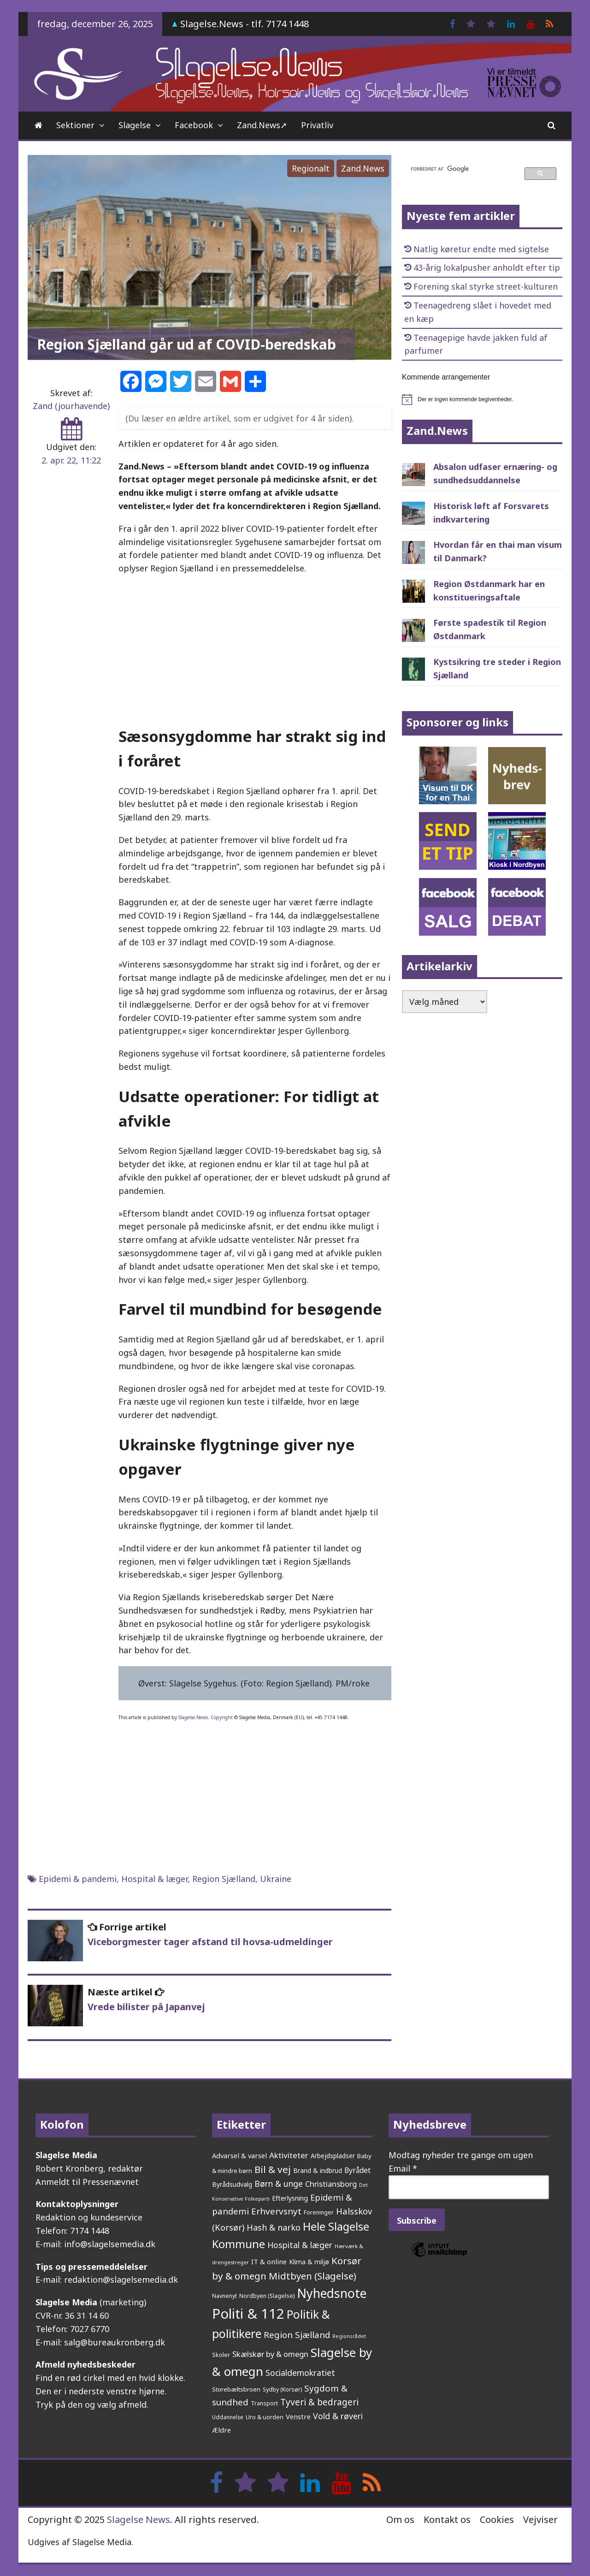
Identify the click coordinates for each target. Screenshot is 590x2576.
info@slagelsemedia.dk (109, 2244)
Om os (400, 2519)
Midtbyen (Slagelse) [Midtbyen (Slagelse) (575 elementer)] (312, 2275)
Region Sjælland (223, 1878)
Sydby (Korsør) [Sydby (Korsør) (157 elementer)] (282, 2389)
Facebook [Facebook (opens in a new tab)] (194, 125)
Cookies (497, 2519)
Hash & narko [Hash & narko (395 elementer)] (274, 2227)
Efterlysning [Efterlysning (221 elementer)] (290, 2198)
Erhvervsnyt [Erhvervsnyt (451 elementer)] (276, 2211)
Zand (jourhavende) (71, 405)
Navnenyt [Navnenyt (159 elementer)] (224, 2296)
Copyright (222, 1717)
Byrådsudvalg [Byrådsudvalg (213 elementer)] (232, 2184)
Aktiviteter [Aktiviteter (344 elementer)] (288, 2155)
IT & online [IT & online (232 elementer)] (269, 2261)
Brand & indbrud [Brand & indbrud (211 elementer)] (317, 2170)
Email (403, 2168)
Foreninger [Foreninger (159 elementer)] (319, 2212)
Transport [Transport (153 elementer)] (264, 2403)
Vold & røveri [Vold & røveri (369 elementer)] (338, 2416)
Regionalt (311, 168)
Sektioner (75, 125)
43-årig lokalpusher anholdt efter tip (486, 267)
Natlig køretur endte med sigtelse (481, 249)
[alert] (482, 399)
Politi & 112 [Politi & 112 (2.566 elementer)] (248, 2313)
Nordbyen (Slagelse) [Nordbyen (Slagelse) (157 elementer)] (267, 2296)
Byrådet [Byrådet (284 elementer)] (357, 2170)
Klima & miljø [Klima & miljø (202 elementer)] (309, 2261)
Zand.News (362, 168)
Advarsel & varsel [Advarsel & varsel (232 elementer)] (239, 2155)
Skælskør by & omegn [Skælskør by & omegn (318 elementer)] (270, 2354)
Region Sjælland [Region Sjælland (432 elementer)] (297, 2334)
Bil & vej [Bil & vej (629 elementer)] (272, 2169)
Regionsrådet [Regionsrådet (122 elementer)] (349, 2336)
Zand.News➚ (262, 125)
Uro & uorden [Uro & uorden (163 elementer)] (264, 2417)
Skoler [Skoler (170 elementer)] (221, 2354)
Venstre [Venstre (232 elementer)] (298, 2416)
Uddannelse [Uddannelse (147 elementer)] (227, 2417)
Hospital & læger (154, 1878)
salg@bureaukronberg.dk (114, 2342)
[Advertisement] (254, 648)
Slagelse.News (193, 1717)
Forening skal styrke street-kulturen (485, 286)
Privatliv (317, 125)
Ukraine (275, 1878)
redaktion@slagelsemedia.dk (121, 2279)
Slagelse (134, 125)
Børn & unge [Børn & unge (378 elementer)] (278, 2183)
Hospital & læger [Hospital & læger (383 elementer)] (299, 2244)
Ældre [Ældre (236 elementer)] (221, 2429)
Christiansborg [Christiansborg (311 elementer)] (331, 2183)
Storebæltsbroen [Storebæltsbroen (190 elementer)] (236, 2389)
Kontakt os (447, 2519)
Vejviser (540, 2519)
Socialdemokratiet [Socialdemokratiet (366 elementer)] (300, 2372)
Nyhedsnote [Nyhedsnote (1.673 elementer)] (331, 2293)
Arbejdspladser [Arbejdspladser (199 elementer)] (333, 2155)
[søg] (462, 169)
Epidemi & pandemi (78, 1878)
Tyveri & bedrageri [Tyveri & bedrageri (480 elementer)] (319, 2402)
